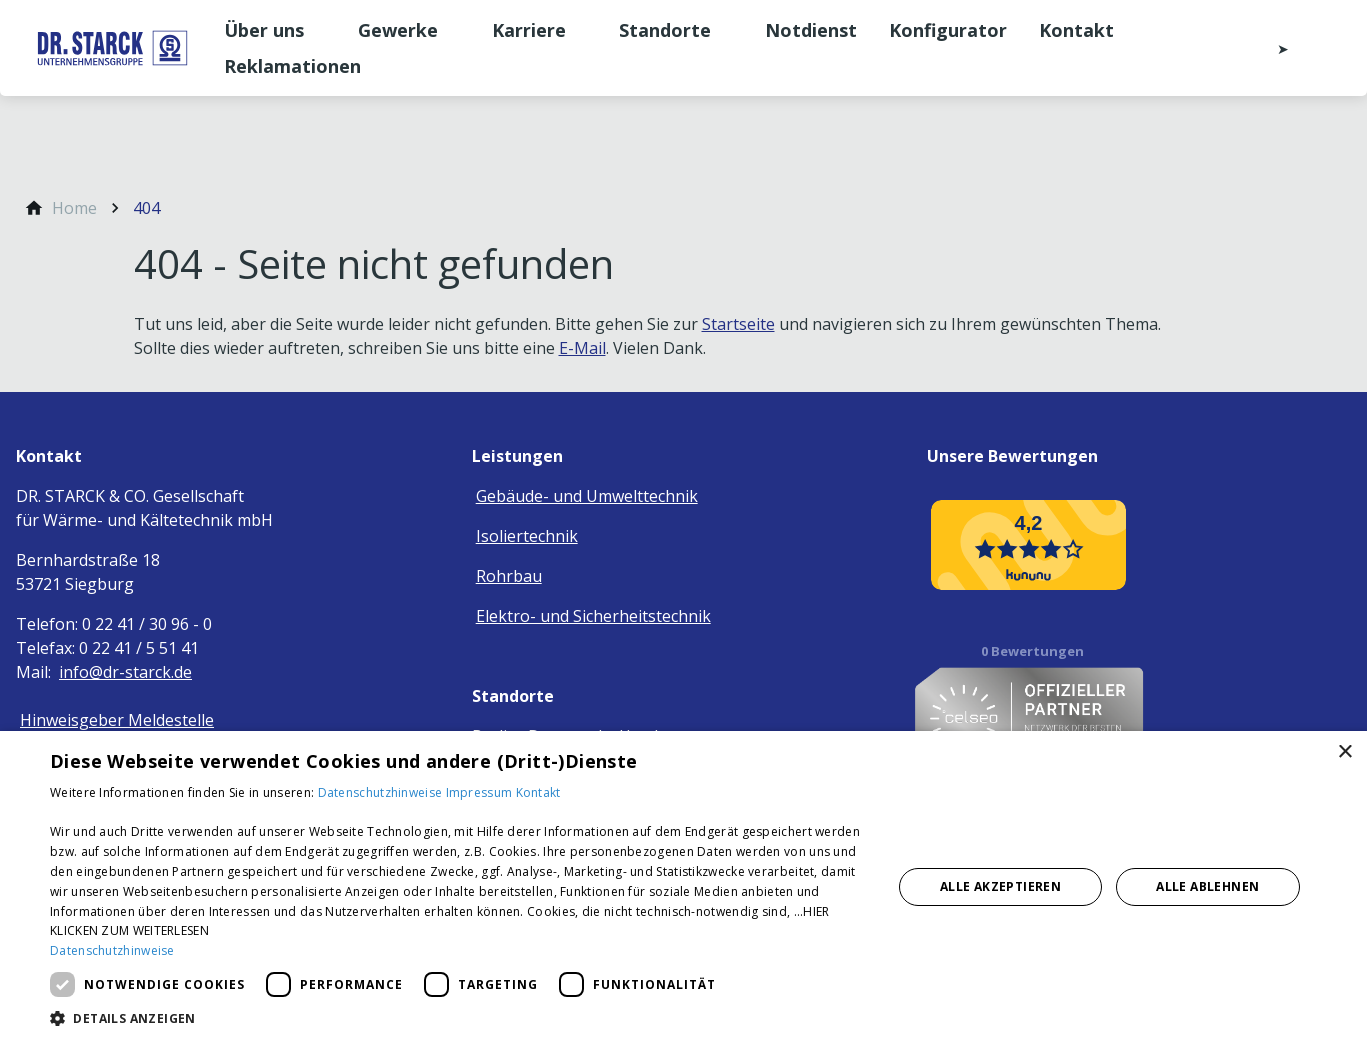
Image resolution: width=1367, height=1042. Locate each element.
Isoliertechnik (527, 536)
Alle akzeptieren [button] (1000, 886)
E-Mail (582, 348)
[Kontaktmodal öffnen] (1269, 48)
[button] (458, 1017)
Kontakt (538, 792)
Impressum (481, 792)
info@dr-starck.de (125, 672)
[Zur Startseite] (112, 48)
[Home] (74, 208)
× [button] (1344, 752)
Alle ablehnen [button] (1207, 886)
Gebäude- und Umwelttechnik (587, 496)
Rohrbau (509, 576)
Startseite (738, 324)
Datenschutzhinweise (382, 792)
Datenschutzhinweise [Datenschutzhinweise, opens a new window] (112, 950)
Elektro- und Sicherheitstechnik (593, 616)
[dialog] (683, 886)
